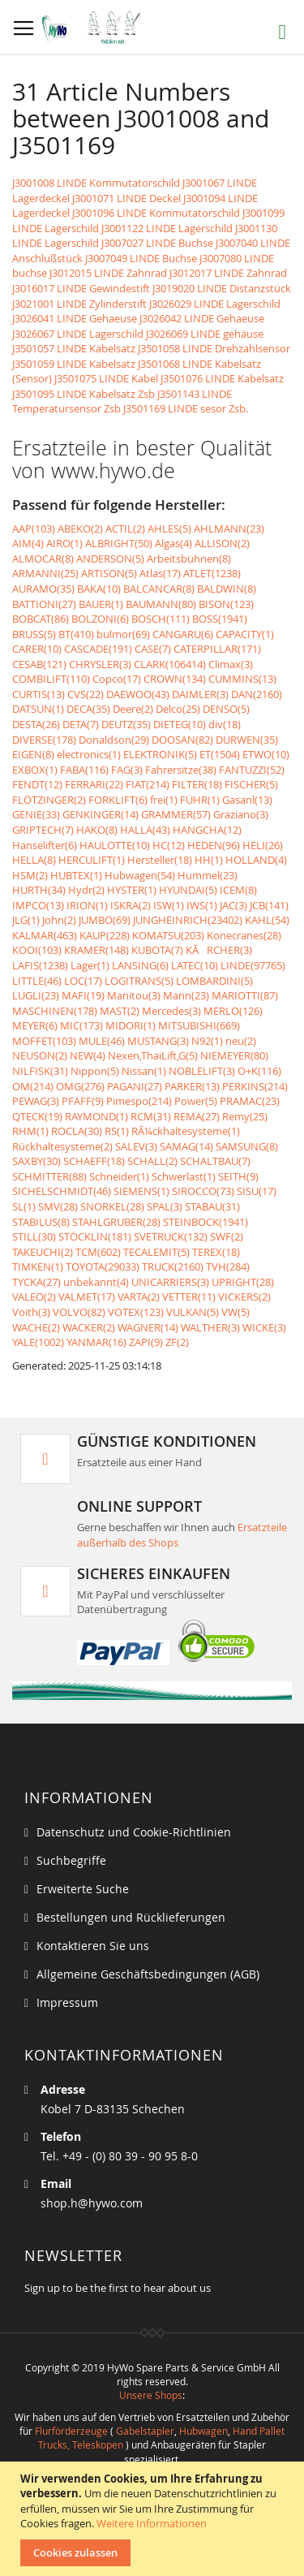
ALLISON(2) (222, 543)
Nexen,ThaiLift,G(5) (153, 1055)
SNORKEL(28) (112, 1206)
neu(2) (240, 1040)
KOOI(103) (37, 950)
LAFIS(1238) (40, 965)
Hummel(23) (208, 875)
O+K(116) (259, 1071)
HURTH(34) (39, 889)
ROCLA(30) (76, 1131)
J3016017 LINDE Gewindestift (81, 288)
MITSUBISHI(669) (199, 1025)
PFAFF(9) (83, 1101)
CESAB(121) (39, 664)
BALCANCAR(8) (159, 588)
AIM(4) (28, 543)
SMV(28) (58, 1206)
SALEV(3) (136, 1146)
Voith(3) (31, 1312)
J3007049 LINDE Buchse (141, 258)
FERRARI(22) (94, 784)
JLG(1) (26, 920)
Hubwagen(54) (140, 875)
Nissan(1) (144, 1071)
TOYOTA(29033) (102, 1266)
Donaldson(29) (114, 739)
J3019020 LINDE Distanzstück (221, 288)
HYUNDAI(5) (188, 889)
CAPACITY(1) (245, 634)
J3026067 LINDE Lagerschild (77, 333)
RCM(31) (151, 1116)
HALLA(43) (145, 829)
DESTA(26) (36, 724)
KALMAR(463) (44, 935)
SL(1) (24, 1206)
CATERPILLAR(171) (217, 648)
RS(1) (117, 1131)
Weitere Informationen (151, 2523)
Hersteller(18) (159, 859)
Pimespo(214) (139, 1101)
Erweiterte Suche (82, 1888)
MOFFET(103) (44, 1040)
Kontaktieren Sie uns (92, 1945)
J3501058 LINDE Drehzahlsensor (214, 348)
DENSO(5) (226, 708)
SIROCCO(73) (203, 1191)
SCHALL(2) (152, 1161)
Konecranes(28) (244, 935)
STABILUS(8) (41, 1222)
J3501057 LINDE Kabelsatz (73, 348)
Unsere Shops (150, 2394)
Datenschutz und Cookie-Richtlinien (133, 1832)
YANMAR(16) (96, 1342)
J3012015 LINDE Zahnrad (108, 272)
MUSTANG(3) (158, 1040)
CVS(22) (85, 694)
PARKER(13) (192, 1086)
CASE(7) (153, 648)
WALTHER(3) (210, 1327)
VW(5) (235, 1312)
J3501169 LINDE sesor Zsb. (185, 408)
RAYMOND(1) (96, 1116)
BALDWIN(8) (226, 588)
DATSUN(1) (38, 708)
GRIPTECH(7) (43, 829)
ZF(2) (177, 1342)
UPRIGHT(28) (243, 1282)
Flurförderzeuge (71, 2430)
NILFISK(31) (40, 1071)
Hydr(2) (86, 889)
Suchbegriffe (71, 1860)
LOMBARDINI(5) (214, 980)
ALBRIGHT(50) (118, 543)
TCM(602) (98, 1252)
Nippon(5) (95, 1071)
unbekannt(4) (96, 1282)
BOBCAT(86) (40, 618)
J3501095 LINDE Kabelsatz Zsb (83, 393)
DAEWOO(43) (137, 694)
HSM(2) (30, 875)
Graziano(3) (240, 814)
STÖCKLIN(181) (94, 1236)
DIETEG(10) (179, 724)
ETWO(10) (265, 754)
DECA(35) (88, 708)
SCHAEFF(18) (94, 1161)
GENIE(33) (36, 814)
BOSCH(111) (160, 618)
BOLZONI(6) (100, 618)
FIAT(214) (147, 784)
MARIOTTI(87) (245, 995)
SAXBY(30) (36, 1161)
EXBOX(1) (35, 769)
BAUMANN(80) (161, 604)
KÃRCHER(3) (219, 950)
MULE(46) (102, 1040)
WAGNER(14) (148, 1327)
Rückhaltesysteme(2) (62, 1146)
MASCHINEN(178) (54, 1010)
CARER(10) (37, 648)
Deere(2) (133, 708)
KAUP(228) (104, 935)
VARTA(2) (139, 1296)
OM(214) (33, 1086)
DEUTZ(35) (126, 724)
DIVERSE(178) (44, 739)
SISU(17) (256, 1191)
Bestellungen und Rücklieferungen (130, 1917)
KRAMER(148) (96, 950)
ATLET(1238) (212, 573)
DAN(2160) (256, 694)
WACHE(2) (36, 1327)
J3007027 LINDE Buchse (157, 242)
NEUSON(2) (39, 1055)
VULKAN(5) (192, 1312)
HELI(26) (262, 845)
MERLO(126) (233, 1010)
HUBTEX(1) (76, 875)
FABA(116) (84, 769)
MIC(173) (81, 1025)
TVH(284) (228, 1266)
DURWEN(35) (247, 739)
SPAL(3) (164, 1206)
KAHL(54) (267, 920)
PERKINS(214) (255, 1086)
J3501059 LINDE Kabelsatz (73, 363)
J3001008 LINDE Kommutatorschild (96, 182)
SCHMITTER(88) (49, 1176)
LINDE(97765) (253, 965)
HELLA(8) (34, 859)
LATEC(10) (194, 965)
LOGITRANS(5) (139, 980)
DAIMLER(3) (200, 694)
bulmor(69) (123, 634)
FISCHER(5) (251, 784)
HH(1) (209, 859)
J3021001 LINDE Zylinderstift (79, 303)
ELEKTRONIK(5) (160, 754)
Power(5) (195, 1101)
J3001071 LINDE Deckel (126, 198)
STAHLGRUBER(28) (116, 1222)
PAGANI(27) (134, 1086)
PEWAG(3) (35, 1101)
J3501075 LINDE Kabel (106, 378)
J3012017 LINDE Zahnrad (228, 272)
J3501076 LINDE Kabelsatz (222, 378)
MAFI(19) (83, 995)
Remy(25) (245, 1116)
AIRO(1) (64, 543)
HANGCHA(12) (207, 829)
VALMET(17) (86, 1296)
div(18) (224, 724)
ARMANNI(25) (45, 573)
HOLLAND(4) (256, 859)
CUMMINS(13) (242, 678)
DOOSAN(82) (182, 739)
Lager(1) (90, 965)
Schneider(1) (119, 1176)
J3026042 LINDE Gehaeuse (201, 318)
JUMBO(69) (105, 920)
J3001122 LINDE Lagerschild (167, 228)
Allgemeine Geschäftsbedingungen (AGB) (147, 1974)
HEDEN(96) (213, 845)
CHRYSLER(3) (100, 664)
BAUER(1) (101, 604)
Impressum (67, 2002)
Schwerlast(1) (184, 1176)
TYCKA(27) (36, 1282)
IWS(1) (201, 905)
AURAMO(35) (43, 588)
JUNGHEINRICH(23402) (187, 920)
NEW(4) (87, 1055)
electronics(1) (89, 754)
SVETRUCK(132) (171, 1236)
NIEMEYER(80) (234, 1055)
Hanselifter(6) (44, 845)
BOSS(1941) (219, 618)
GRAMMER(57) (176, 814)
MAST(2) (119, 1010)
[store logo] (95, 27)
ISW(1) (168, 905)
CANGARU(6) (182, 634)
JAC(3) (233, 905)
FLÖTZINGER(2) (49, 799)
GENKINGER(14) (100, 814)
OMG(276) (80, 1086)
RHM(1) (30, 1131)
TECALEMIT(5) (156, 1252)
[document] (154, 2518)
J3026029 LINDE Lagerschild (214, 303)
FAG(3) (127, 769)
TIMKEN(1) (37, 1266)
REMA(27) (196, 1116)
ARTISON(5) (109, 573)
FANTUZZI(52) (252, 769)
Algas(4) (173, 543)
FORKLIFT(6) (118, 799)
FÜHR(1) (200, 799)
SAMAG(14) (186, 1146)
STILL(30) (34, 1236)
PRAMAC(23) (250, 1101)
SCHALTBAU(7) (215, 1161)
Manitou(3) (134, 995)
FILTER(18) (197, 784)
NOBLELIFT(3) (202, 1071)
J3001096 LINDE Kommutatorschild (156, 212)
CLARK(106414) (170, 664)
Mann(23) (186, 995)
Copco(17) (116, 678)
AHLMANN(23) (229, 528)
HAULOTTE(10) (114, 845)
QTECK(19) (37, 1116)
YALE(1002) (38, 1342)
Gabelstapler (145, 2430)
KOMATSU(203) (168, 935)
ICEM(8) (238, 889)
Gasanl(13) (247, 799)
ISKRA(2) (130, 905)
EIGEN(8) (33, 754)
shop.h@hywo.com (92, 2203)
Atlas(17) (160, 573)
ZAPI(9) (146, 1342)
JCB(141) (269, 905)
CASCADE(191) (98, 648)
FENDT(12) (37, 784)
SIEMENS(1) (141, 1191)
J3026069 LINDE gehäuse (204, 333)
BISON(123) (226, 604)
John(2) (59, 920)
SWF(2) (226, 1236)
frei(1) (164, 799)
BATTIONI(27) (44, 604)
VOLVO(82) (79, 1312)
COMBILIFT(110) (51, 678)
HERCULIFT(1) (91, 859)
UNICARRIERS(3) (170, 1282)
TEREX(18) (216, 1252)
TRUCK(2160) (172, 1266)
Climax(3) (230, 664)
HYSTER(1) (131, 889)
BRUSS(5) (34, 634)
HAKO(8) (97, 829)
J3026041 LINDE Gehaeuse (74, 318)
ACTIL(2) (125, 528)
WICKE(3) (264, 1327)
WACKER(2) (88, 1327)
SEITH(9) (238, 1176)
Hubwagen (203, 2430)
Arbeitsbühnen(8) (189, 558)
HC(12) (168, 845)
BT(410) (76, 634)
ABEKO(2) (80, 528)
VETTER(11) (189, 1296)
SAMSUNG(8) (247, 1146)
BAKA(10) (99, 588)
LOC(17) (83, 980)
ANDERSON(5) (110, 558)
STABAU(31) (212, 1206)
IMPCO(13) (38, 905)
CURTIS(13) (38, 694)
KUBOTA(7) (157, 950)
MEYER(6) (35, 1025)
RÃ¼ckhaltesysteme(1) (185, 1131)
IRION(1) (87, 905)
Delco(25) (178, 708)
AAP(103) (33, 528)
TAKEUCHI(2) (42, 1252)
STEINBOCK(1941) (205, 1222)
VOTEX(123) (136, 1312)
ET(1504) (219, 754)
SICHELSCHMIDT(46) (61, 1191)
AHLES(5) (169, 528)
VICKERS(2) (244, 1296)
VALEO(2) (34, 1296)
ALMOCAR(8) (43, 558)
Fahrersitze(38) (180, 769)
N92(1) (207, 1040)
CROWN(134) (174, 678)
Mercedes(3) (171, 1010)
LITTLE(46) (37, 980)
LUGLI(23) (35, 995)
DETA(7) (80, 724)
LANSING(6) (140, 965)
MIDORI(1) (130, 1025)
